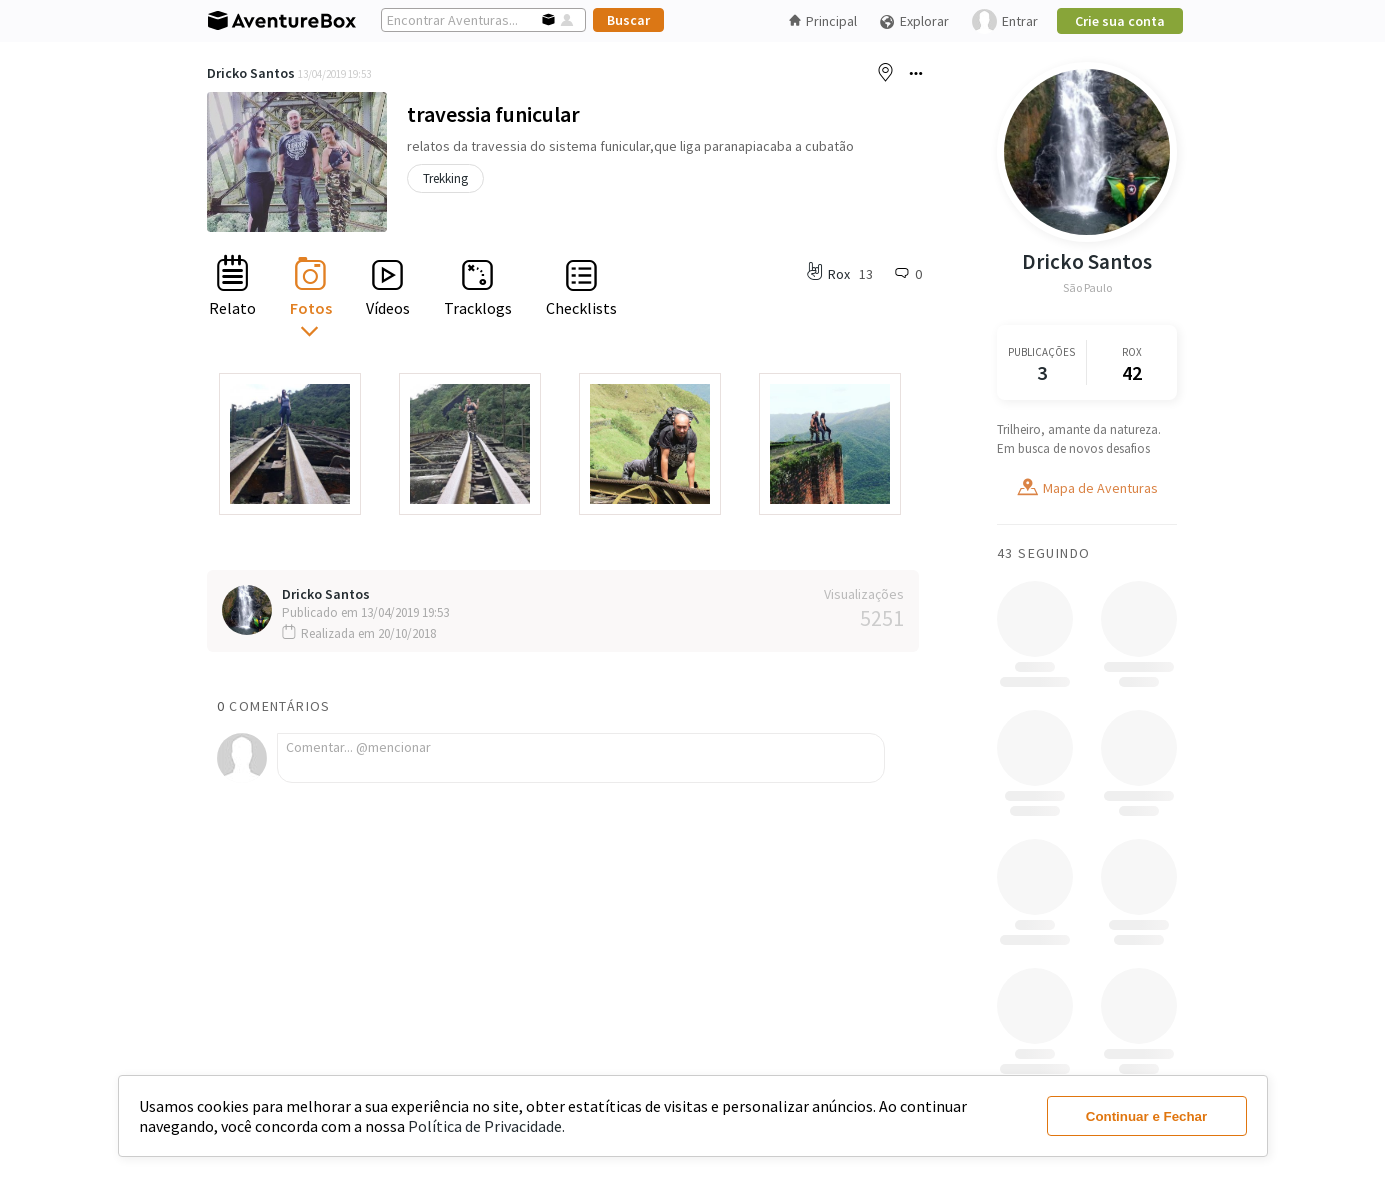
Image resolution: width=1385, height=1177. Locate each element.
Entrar (1005, 21)
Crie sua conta (1120, 21)
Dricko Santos (251, 73)
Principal (823, 21)
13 (866, 274)
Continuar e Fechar (1146, 1116)
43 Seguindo (1043, 553)
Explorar (914, 21)
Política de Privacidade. (486, 1126)
